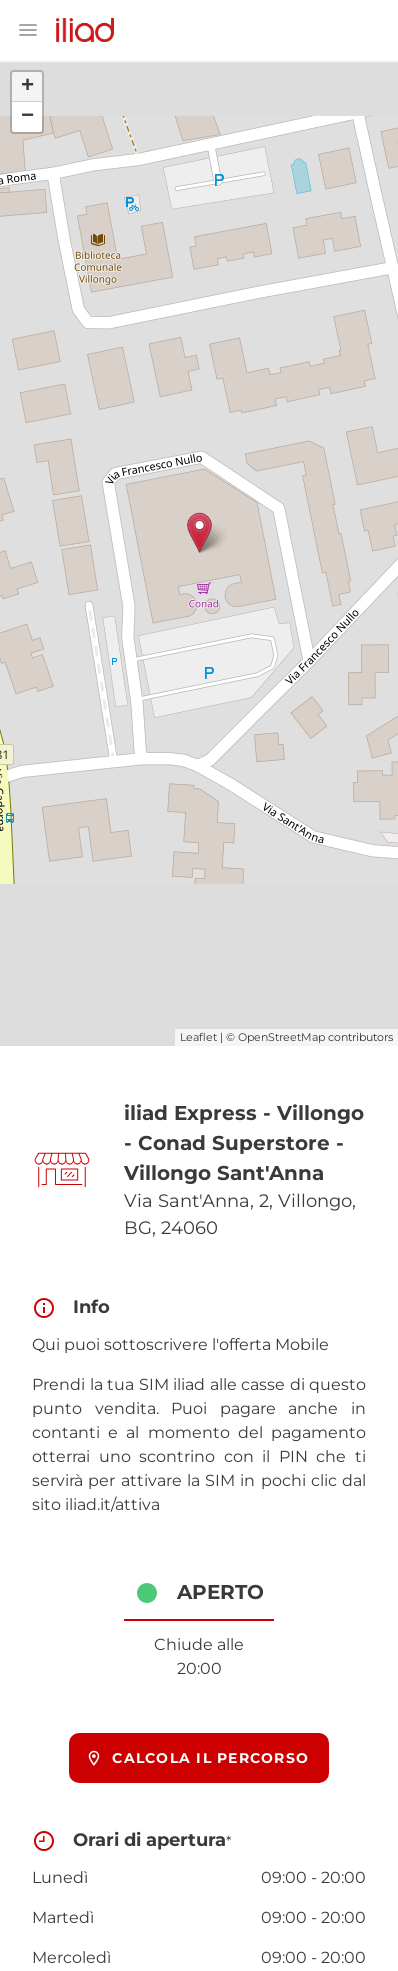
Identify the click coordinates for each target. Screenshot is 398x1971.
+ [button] (27, 87)
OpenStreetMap (281, 1037)
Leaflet (198, 1037)
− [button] (27, 117)
